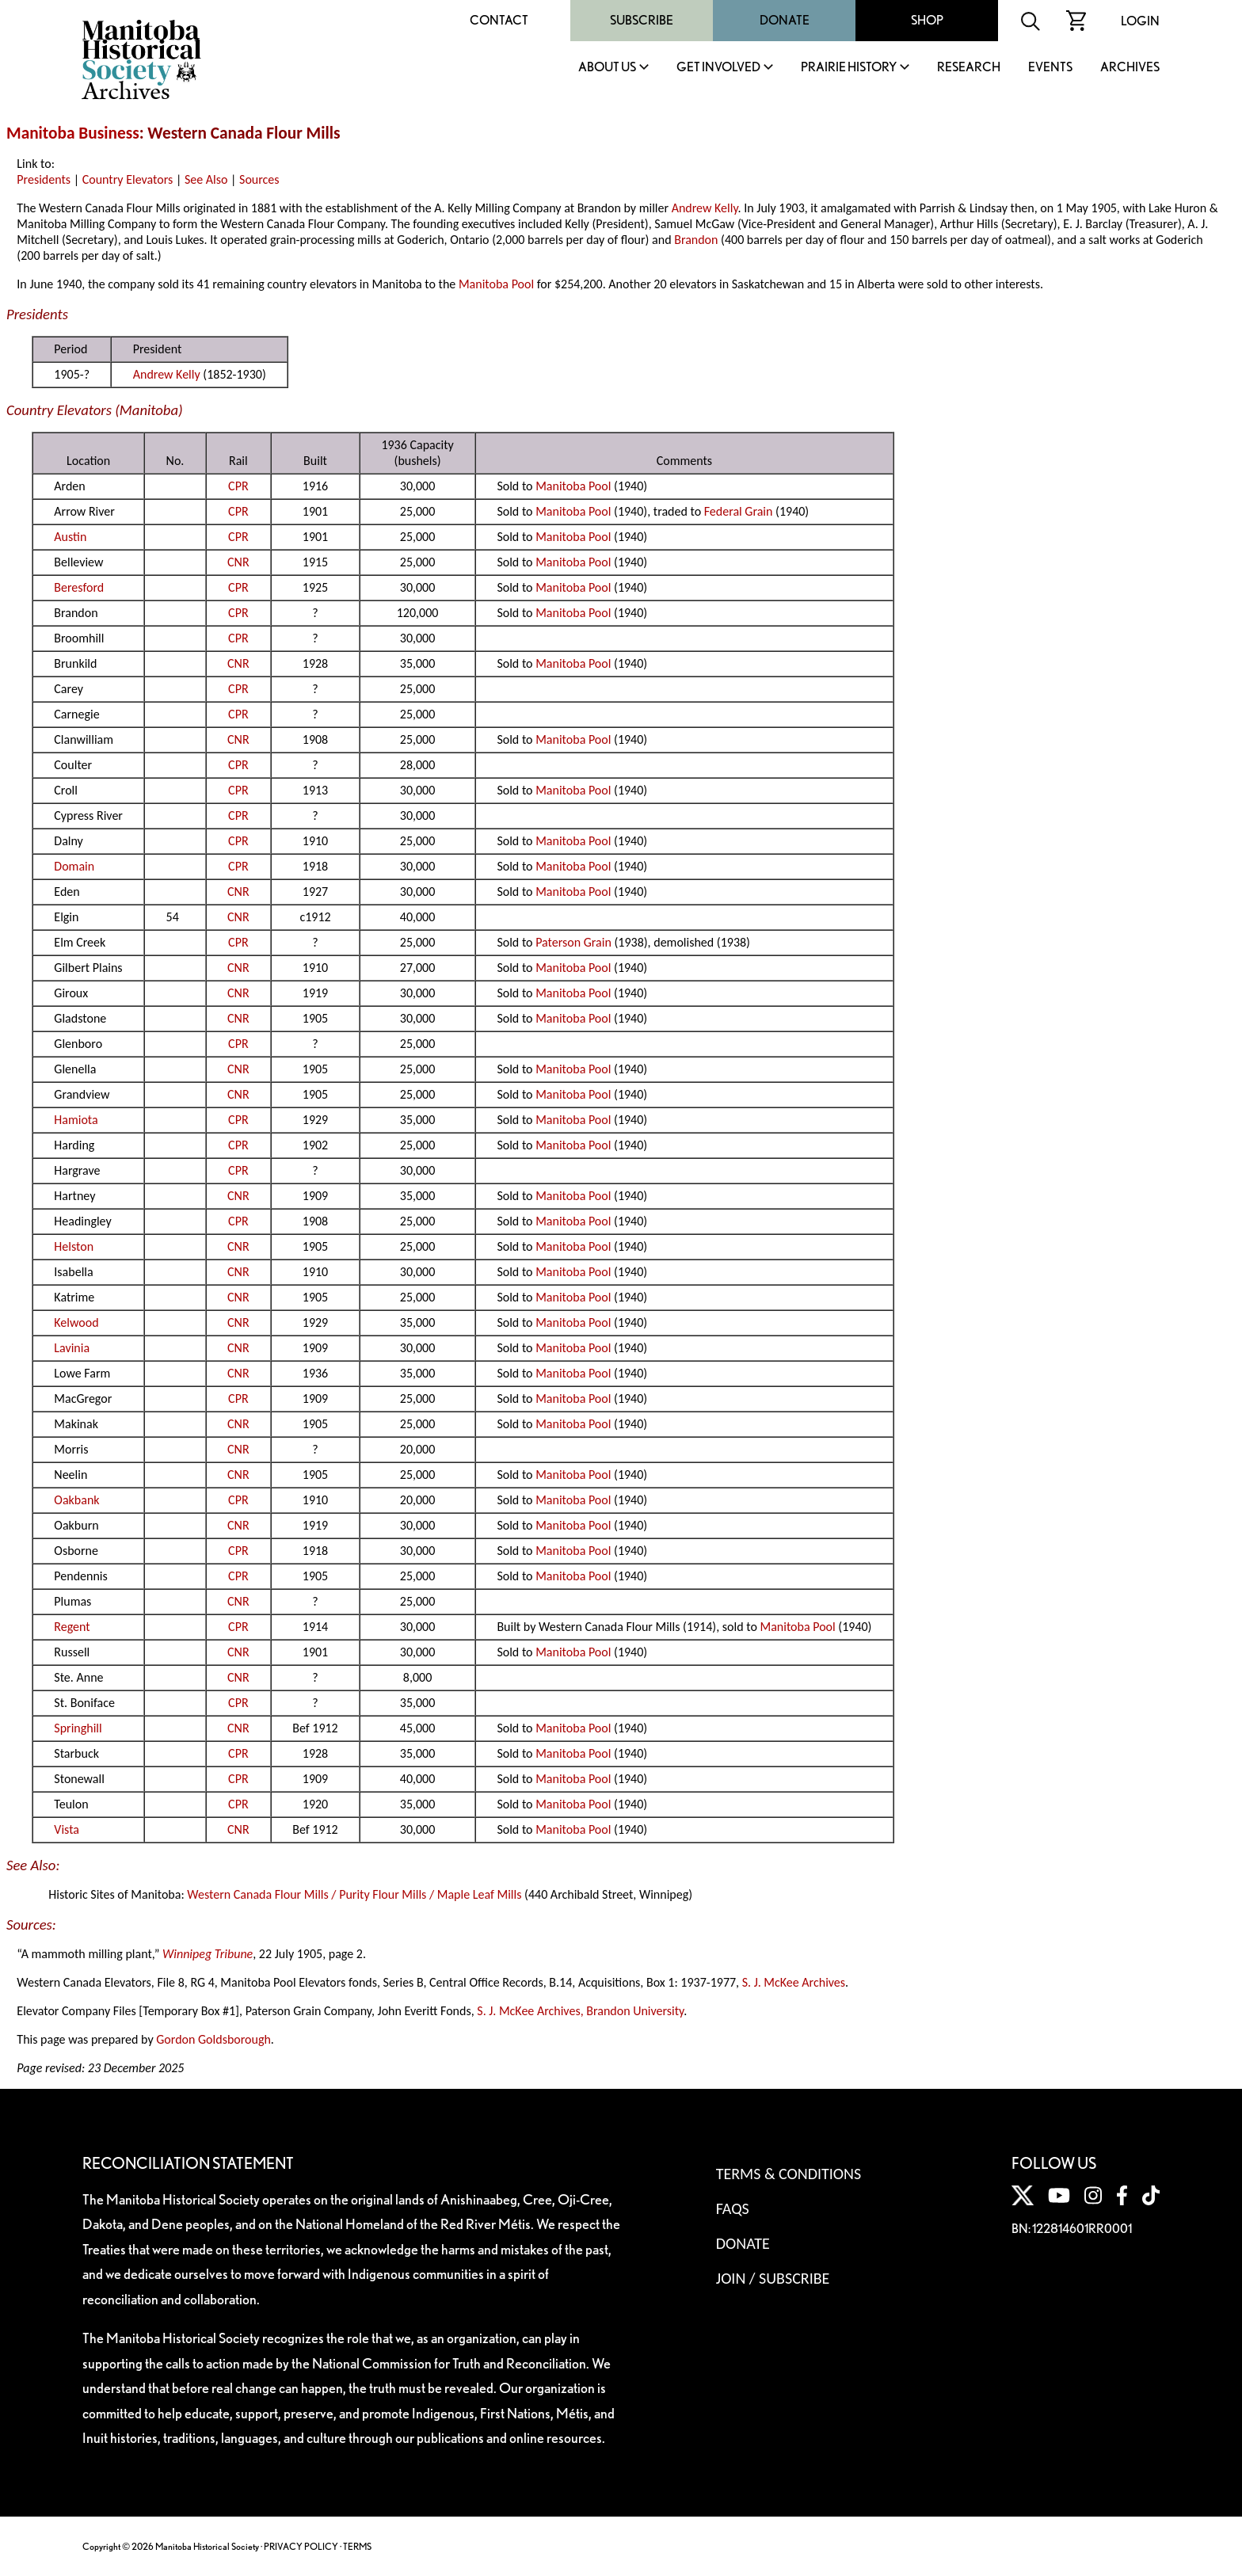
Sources (259, 179)
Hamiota (75, 1119)
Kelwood (76, 1322)
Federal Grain (738, 511)
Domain (74, 866)
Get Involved (718, 67)
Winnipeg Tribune (207, 1953)
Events (1050, 67)
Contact (499, 20)
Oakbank (76, 1499)
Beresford (79, 587)
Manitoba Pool (496, 284)
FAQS (732, 2208)
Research (968, 67)
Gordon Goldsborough (213, 2039)
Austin (70, 536)
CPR (238, 485)
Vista (66, 1829)
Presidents (43, 179)
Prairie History (849, 67)
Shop (927, 20)
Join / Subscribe (773, 2278)
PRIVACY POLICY (301, 2546)
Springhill (77, 1728)
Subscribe (641, 20)
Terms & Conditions (788, 2173)
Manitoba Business (72, 133)
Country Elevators (127, 179)
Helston (73, 1246)
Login (1140, 21)
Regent (72, 1626)
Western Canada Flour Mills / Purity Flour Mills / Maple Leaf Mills (354, 1894)
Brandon (696, 239)
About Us (607, 67)
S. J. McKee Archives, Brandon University (580, 2010)
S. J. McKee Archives (793, 1982)
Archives (1130, 67)
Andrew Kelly (705, 207)
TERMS (357, 2546)
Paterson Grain (573, 942)
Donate (785, 20)
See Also (206, 179)
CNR (238, 562)
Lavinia (72, 1347)
